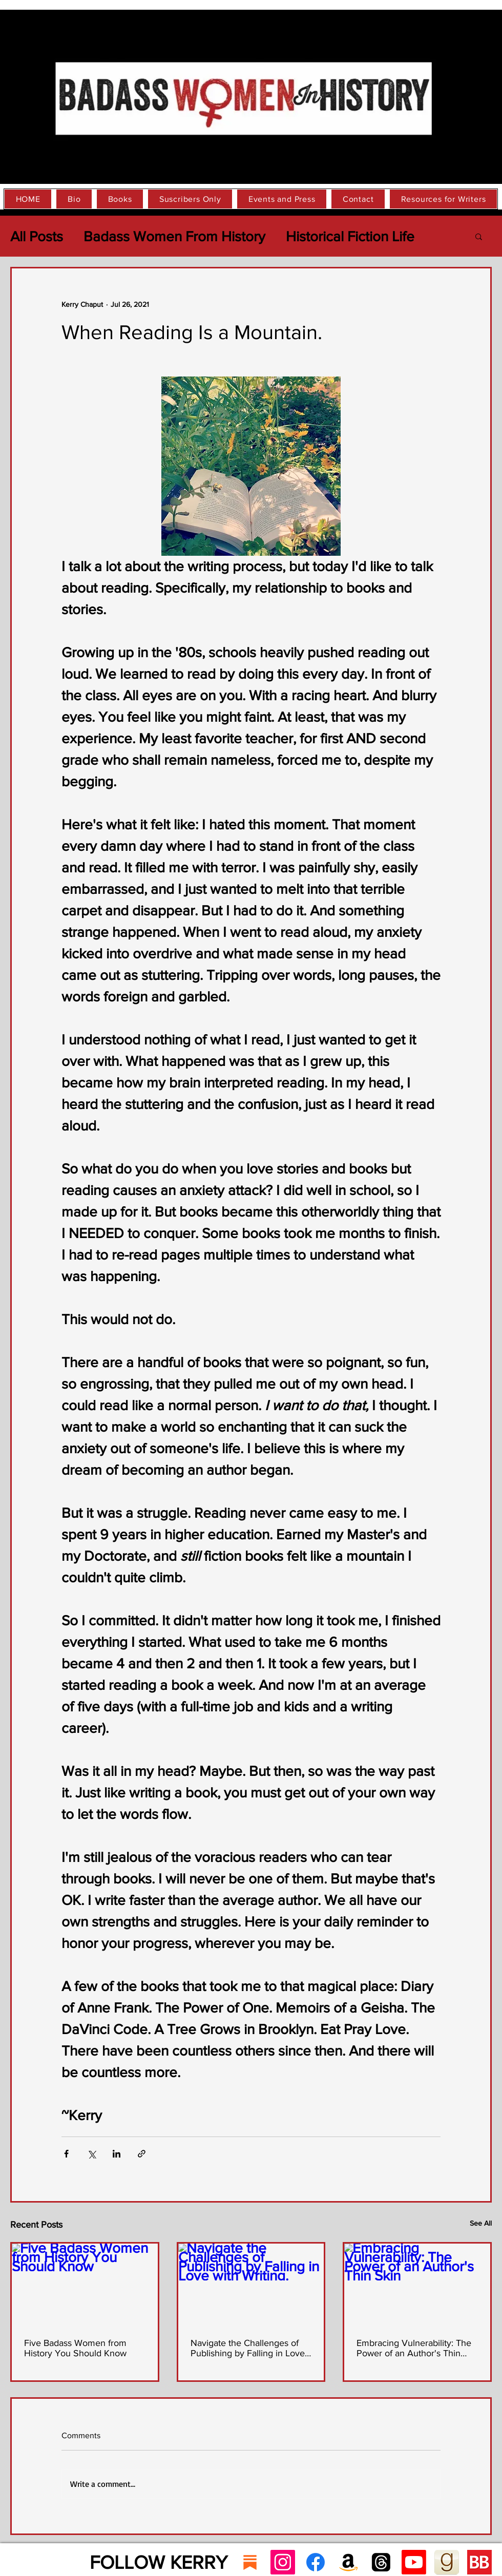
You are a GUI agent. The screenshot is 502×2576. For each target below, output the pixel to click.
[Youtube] (414, 2562)
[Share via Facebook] (66, 2154)
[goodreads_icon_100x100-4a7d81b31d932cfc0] (446, 2562)
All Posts (36, 236)
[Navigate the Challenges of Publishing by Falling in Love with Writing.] (251, 2285)
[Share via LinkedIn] (116, 2154)
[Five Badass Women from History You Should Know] (85, 2285)
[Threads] (381, 2562)
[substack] (250, 2562)
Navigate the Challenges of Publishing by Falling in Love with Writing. (248, 2348)
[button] (479, 236)
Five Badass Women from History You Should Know (75, 2348)
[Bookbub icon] (479, 2562)
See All (481, 2223)
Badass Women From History (174, 236)
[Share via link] (142, 2154)
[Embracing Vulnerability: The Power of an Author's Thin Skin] (417, 2285)
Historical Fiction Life (350, 236)
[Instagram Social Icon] (282, 2562)
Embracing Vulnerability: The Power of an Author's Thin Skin (414, 2348)
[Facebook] (315, 2562)
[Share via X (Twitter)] (91, 2154)
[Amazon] (348, 2562)
